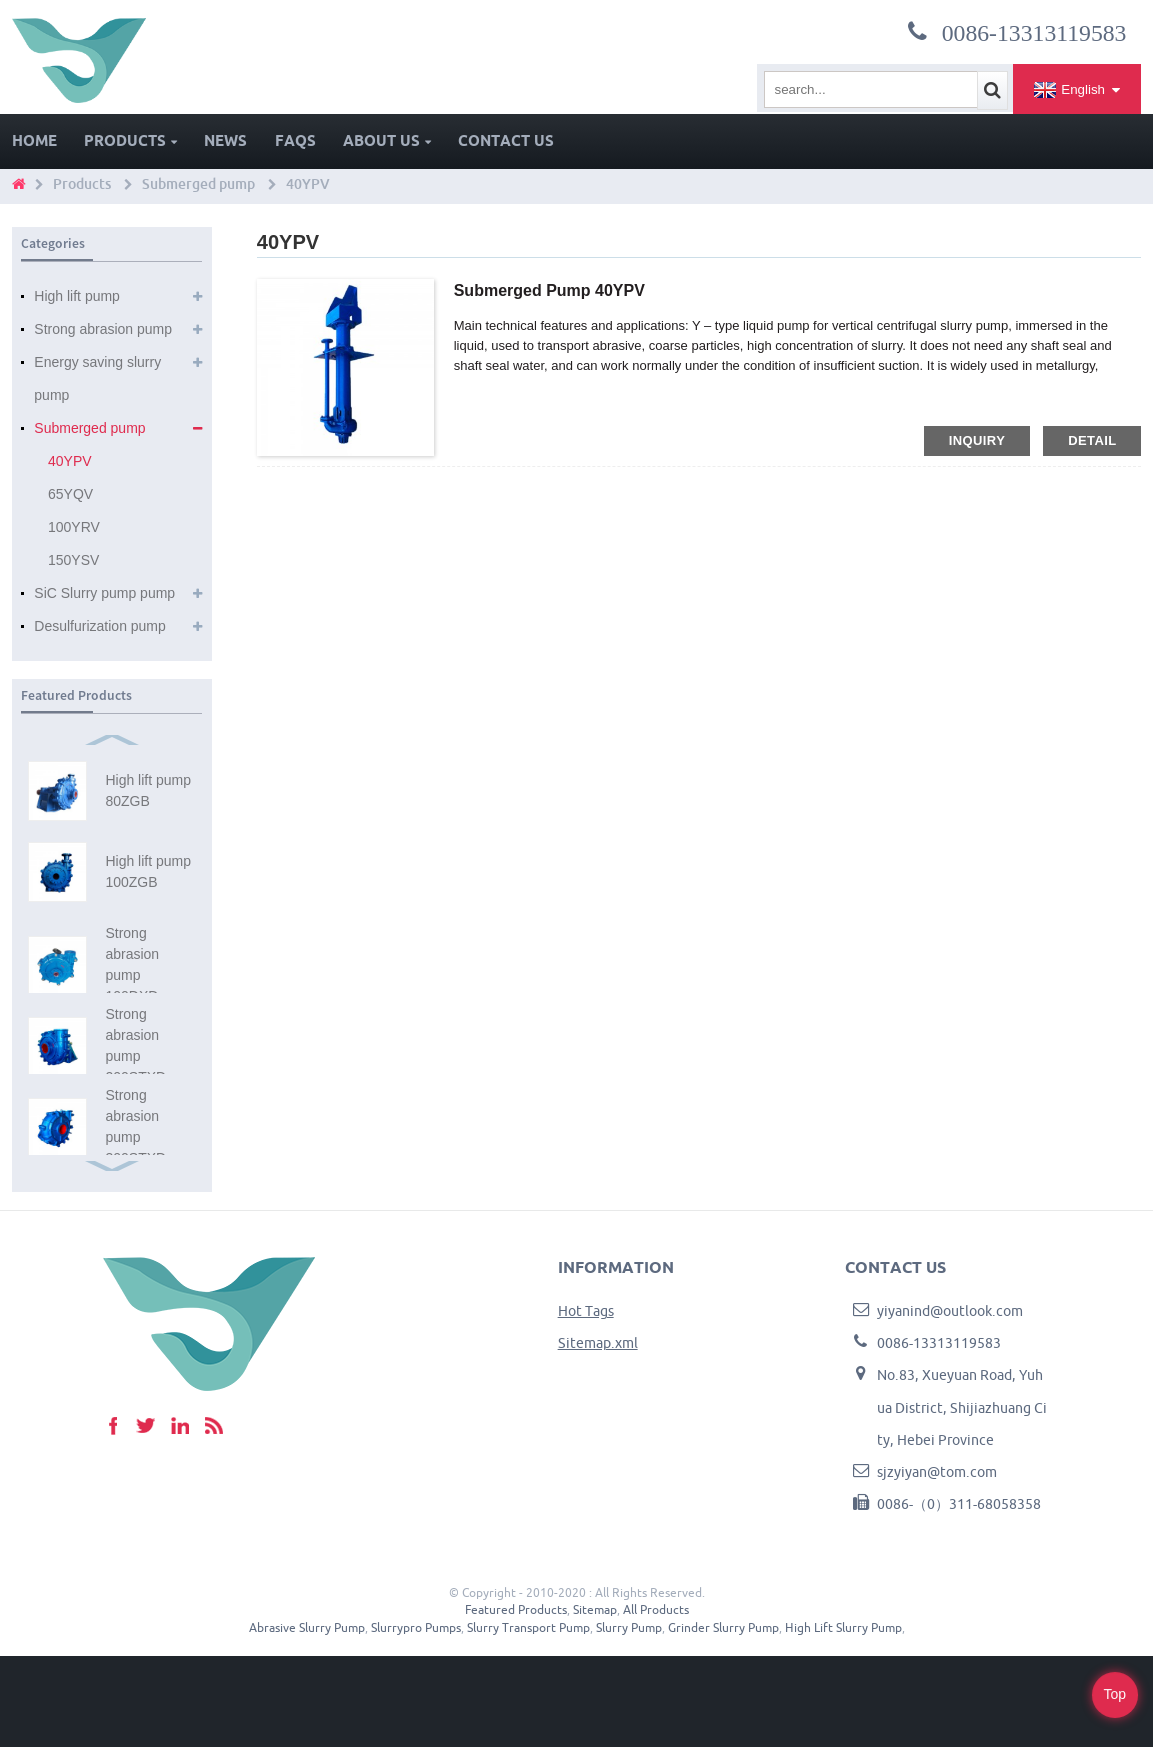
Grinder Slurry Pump (723, 1627)
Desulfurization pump (100, 626)
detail (1092, 440)
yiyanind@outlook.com (950, 1311)
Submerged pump (198, 184)
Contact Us (506, 140)
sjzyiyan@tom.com (937, 1472)
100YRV (74, 527)
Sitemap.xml (598, 1343)
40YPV (308, 184)
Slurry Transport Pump (528, 1627)
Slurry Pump (629, 1627)
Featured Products (516, 1609)
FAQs (295, 140)
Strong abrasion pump (103, 329)
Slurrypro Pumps (416, 1627)
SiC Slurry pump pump (104, 593)
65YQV (70, 494)
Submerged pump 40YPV (549, 290)
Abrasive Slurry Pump (307, 1627)
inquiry (977, 440)
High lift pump (77, 296)
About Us (387, 140)
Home (34, 140)
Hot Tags (586, 1311)
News (225, 140)
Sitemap (595, 1609)
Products (130, 140)
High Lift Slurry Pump (843, 1627)
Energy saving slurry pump (97, 378)
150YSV (73, 560)
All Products (656, 1609)
